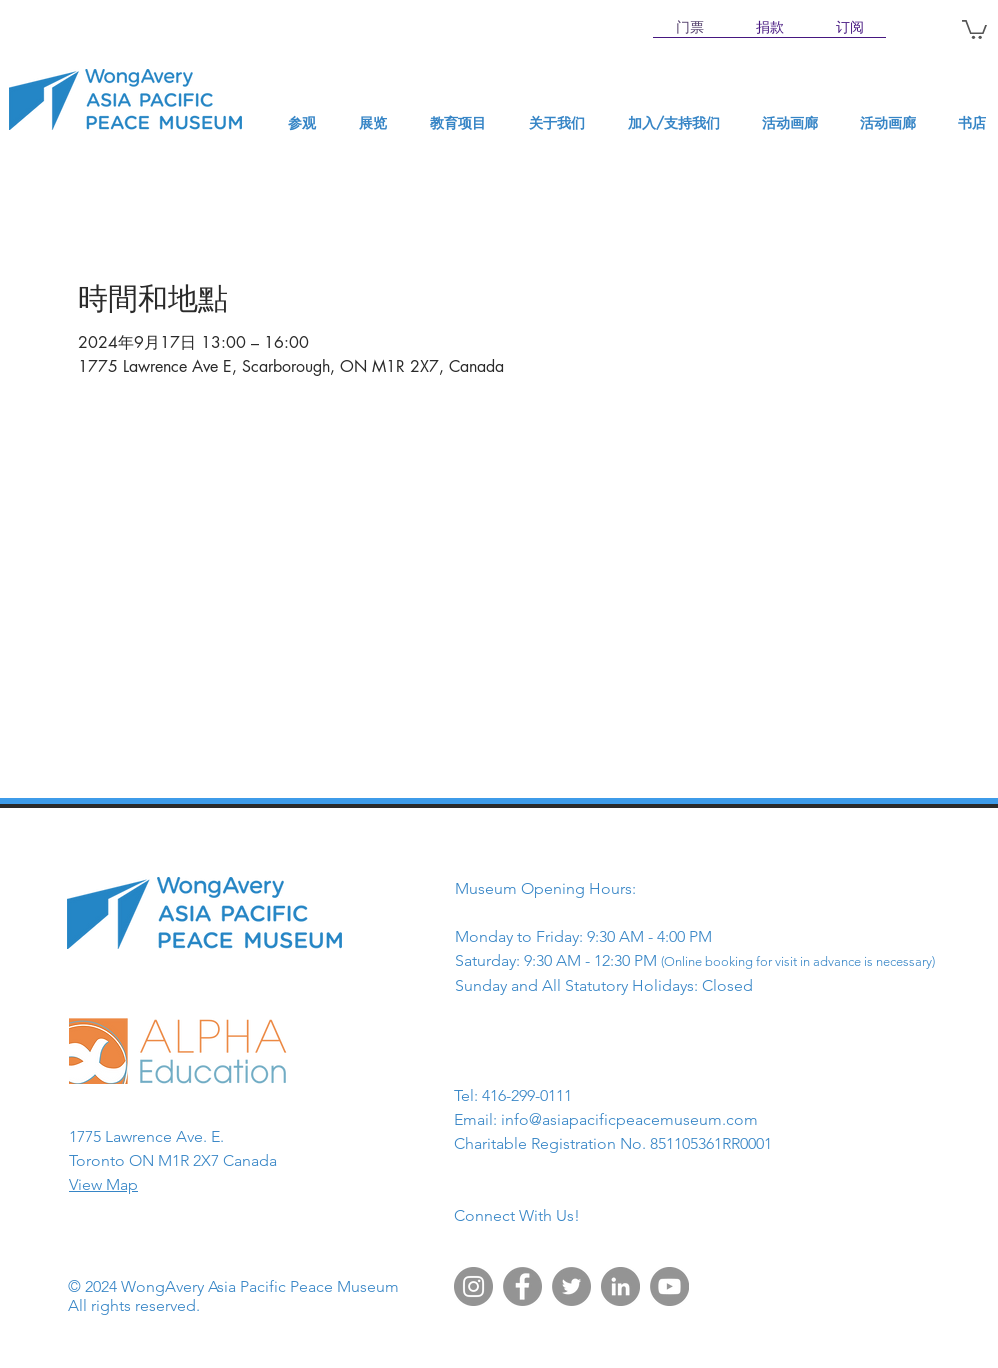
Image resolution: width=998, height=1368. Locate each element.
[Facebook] (522, 1286)
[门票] (690, 28)
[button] (974, 28)
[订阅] (850, 28)
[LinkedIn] (620, 1286)
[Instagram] (473, 1286)
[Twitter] (571, 1286)
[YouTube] (669, 1286)
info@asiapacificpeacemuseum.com (629, 1119)
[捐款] (770, 28)
